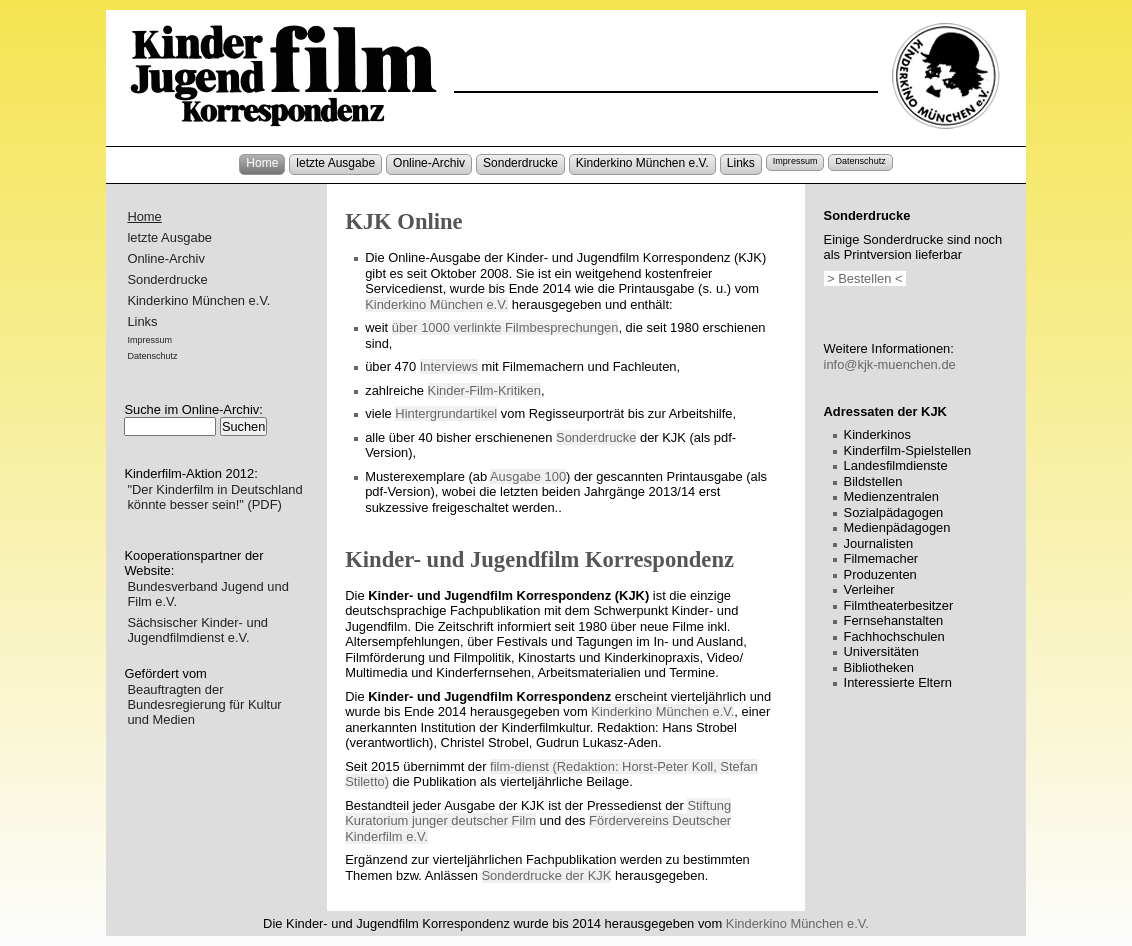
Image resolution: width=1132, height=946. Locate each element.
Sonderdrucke (520, 163)
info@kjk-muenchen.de (890, 364)
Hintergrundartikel (446, 413)
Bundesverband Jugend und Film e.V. (207, 594)
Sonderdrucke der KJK (547, 875)
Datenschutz (860, 161)
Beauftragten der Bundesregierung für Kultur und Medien (204, 704)
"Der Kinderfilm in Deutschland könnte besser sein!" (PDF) (214, 497)
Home (262, 163)
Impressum (795, 161)
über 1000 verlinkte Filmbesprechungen (505, 327)
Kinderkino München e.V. (642, 163)
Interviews (449, 366)
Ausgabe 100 (528, 476)
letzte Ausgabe (335, 163)
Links (741, 163)
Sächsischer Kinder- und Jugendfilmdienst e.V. (197, 630)
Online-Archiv (429, 163)
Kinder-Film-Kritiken (484, 390)
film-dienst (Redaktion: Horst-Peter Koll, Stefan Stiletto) (551, 774)
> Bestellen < (865, 278)
